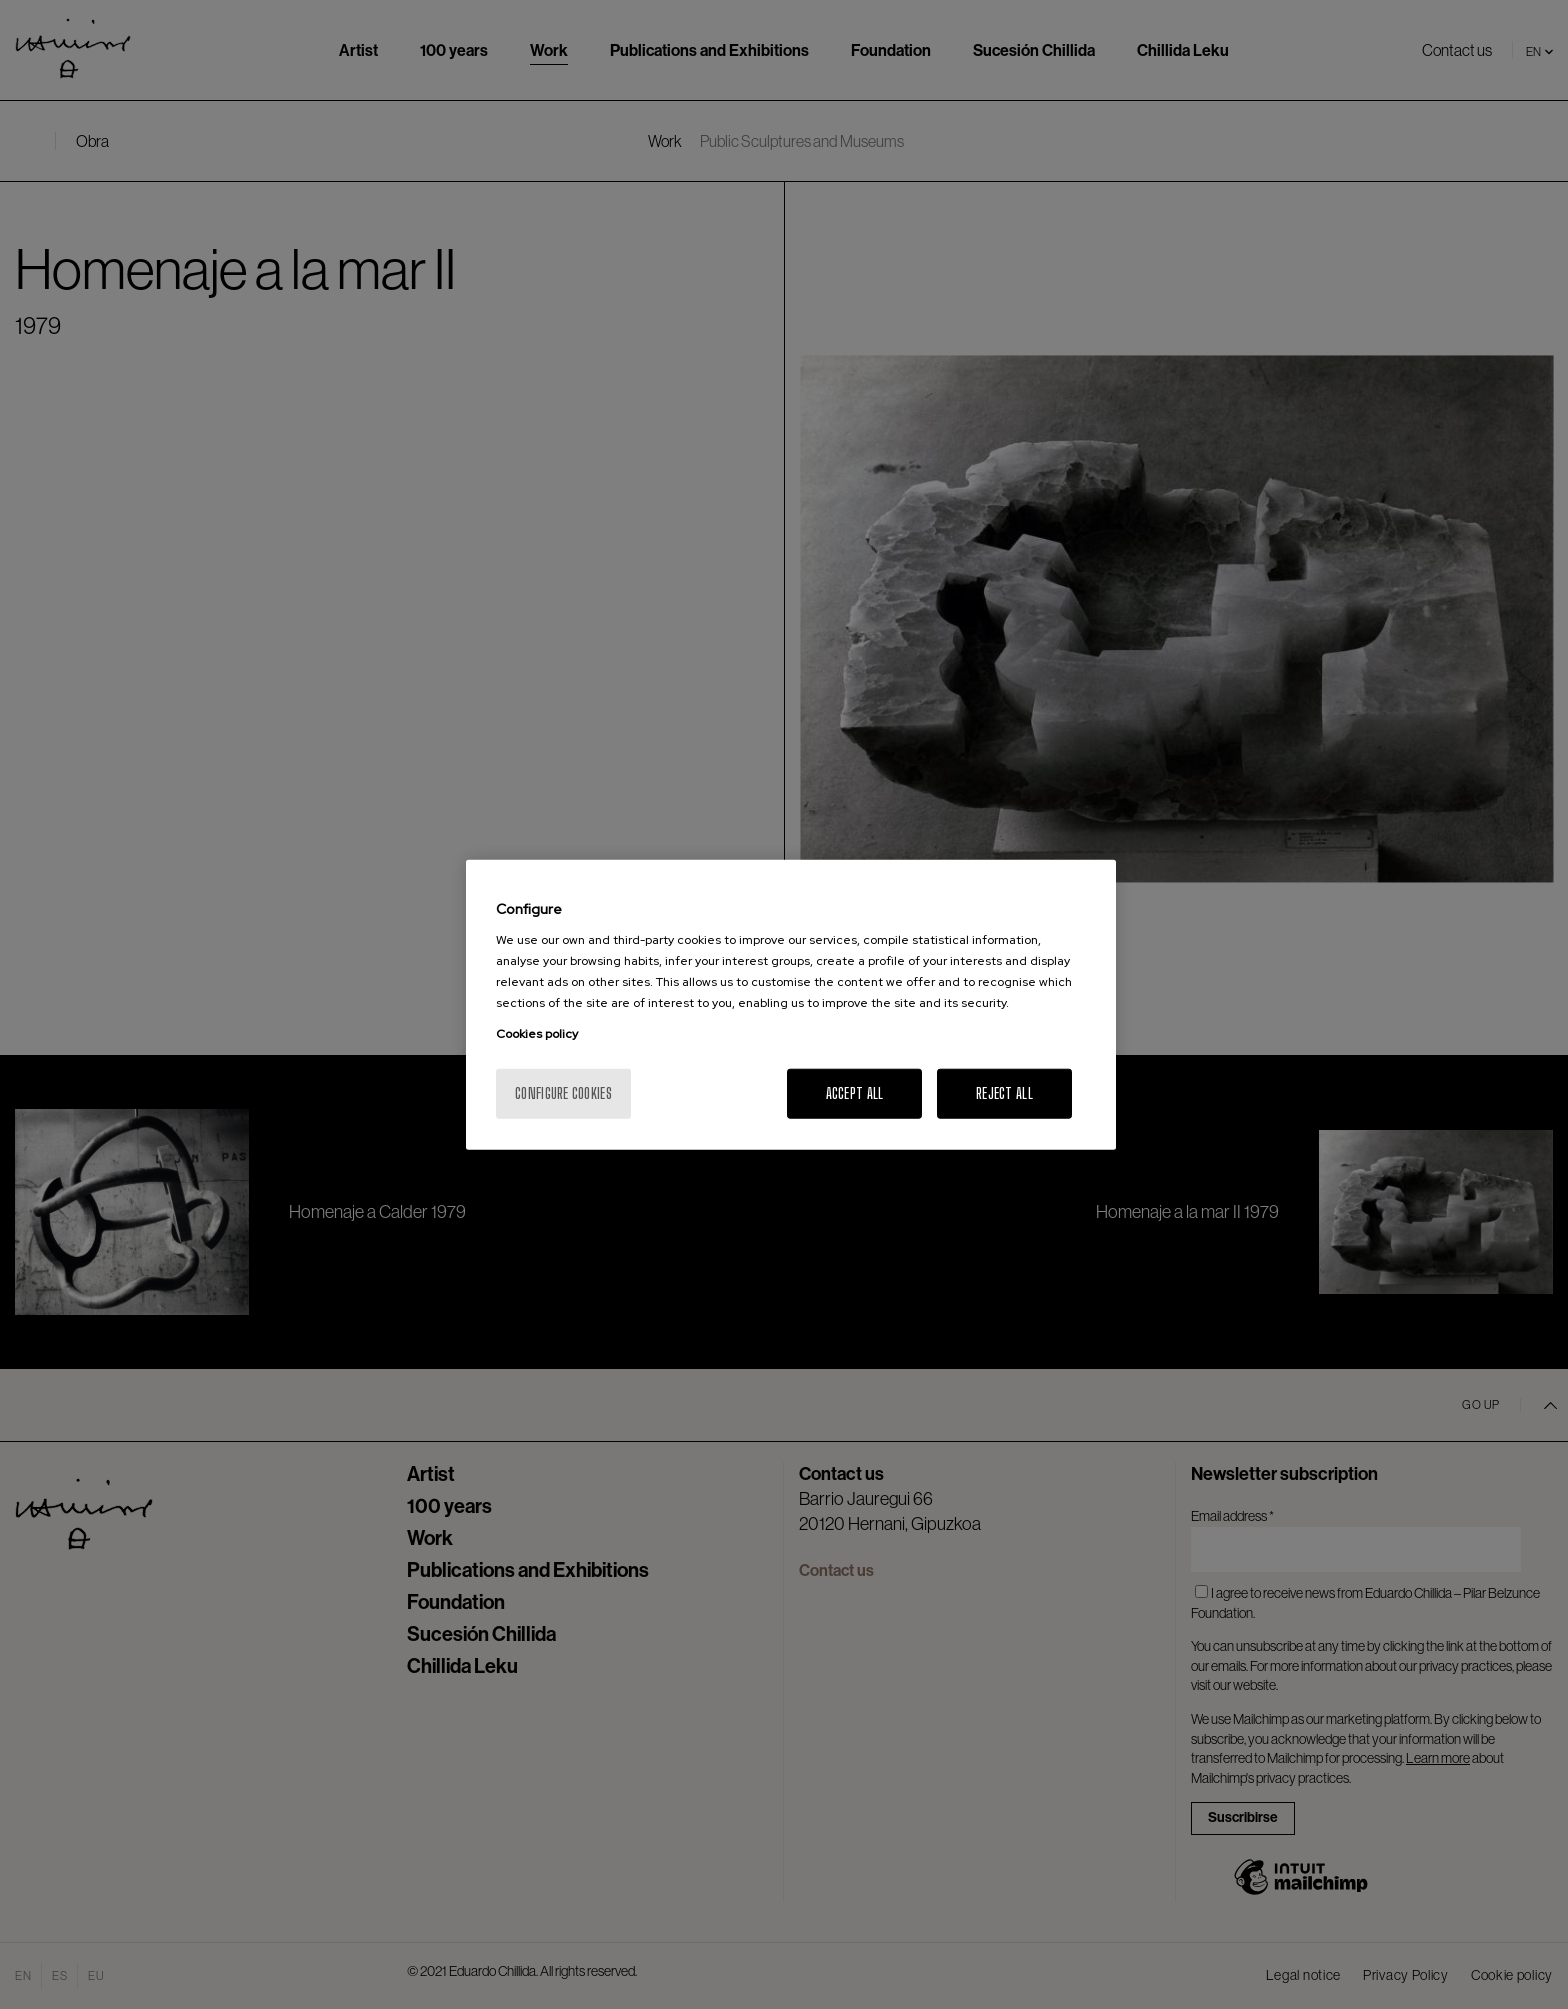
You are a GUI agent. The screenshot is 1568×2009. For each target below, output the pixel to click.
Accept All (855, 1093)
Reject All (1004, 1093)
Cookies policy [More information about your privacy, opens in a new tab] (537, 1034)
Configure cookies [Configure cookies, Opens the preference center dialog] (563, 1093)
